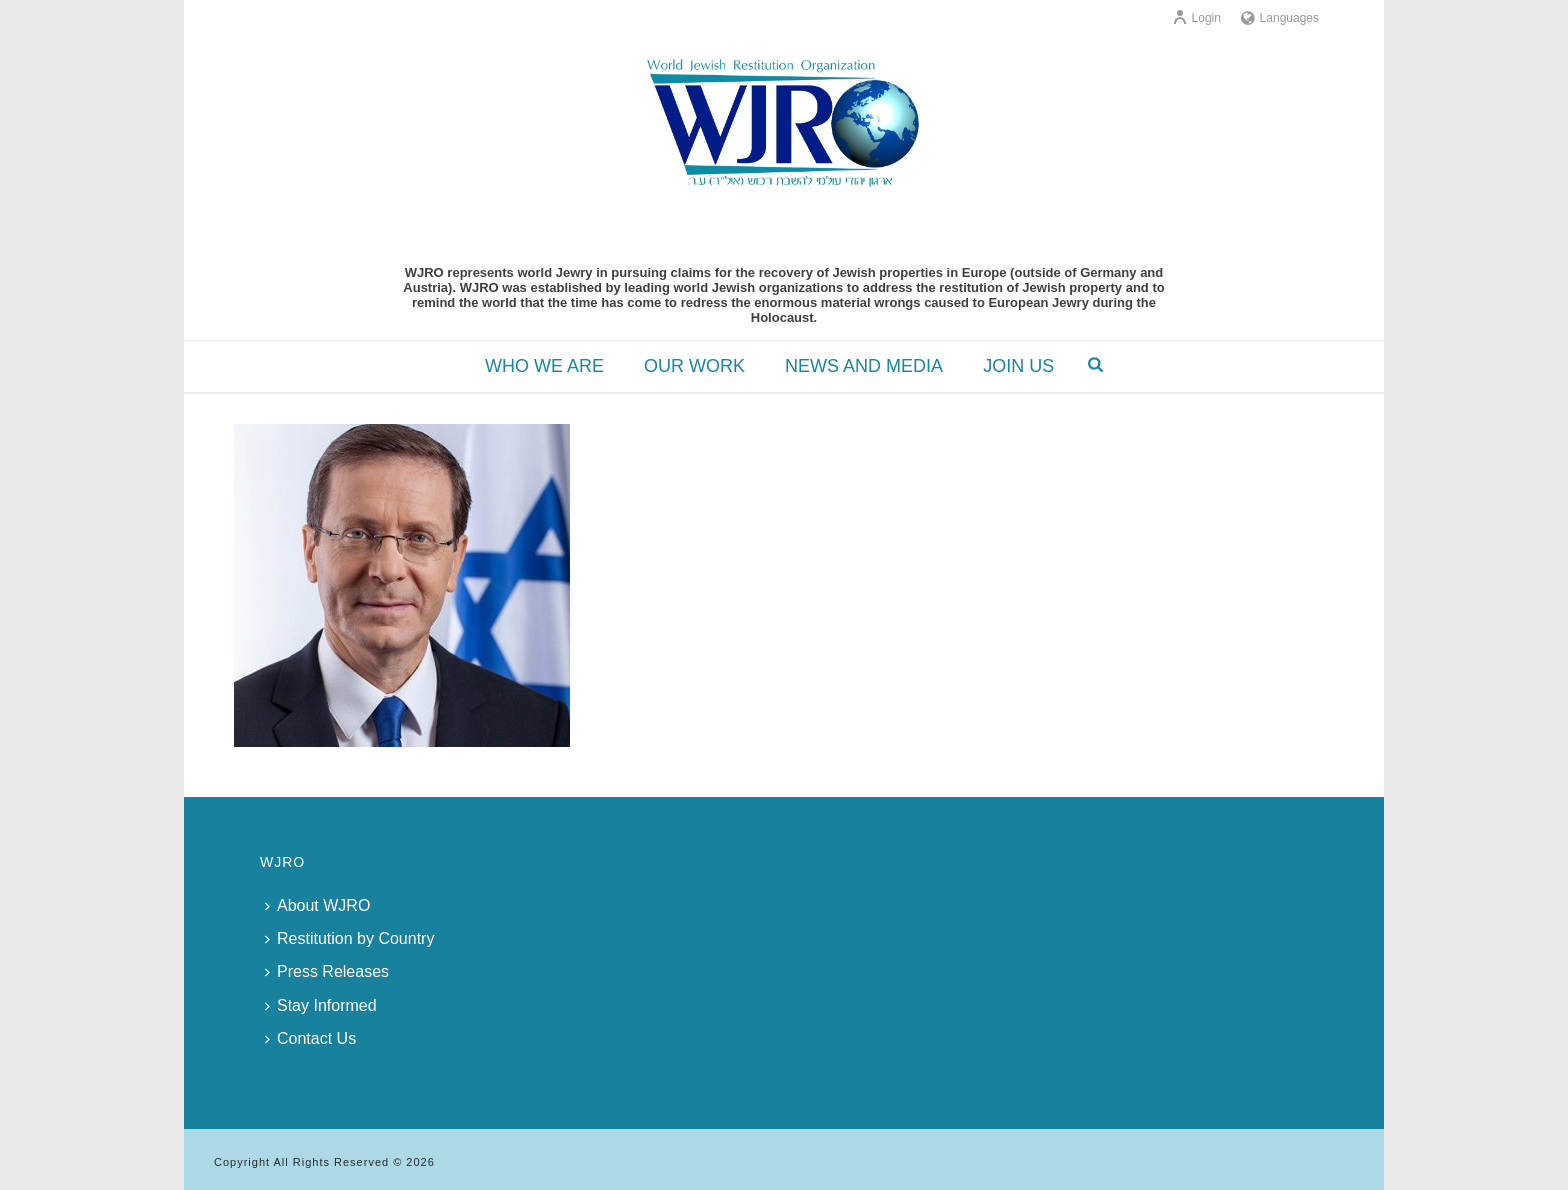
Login (1196, 18)
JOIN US (1018, 366)
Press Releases (327, 971)
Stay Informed (321, 1005)
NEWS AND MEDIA (864, 366)
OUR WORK (694, 366)
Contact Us (310, 1038)
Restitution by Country (349, 938)
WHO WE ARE (544, 366)
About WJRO (317, 905)
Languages (1280, 18)
